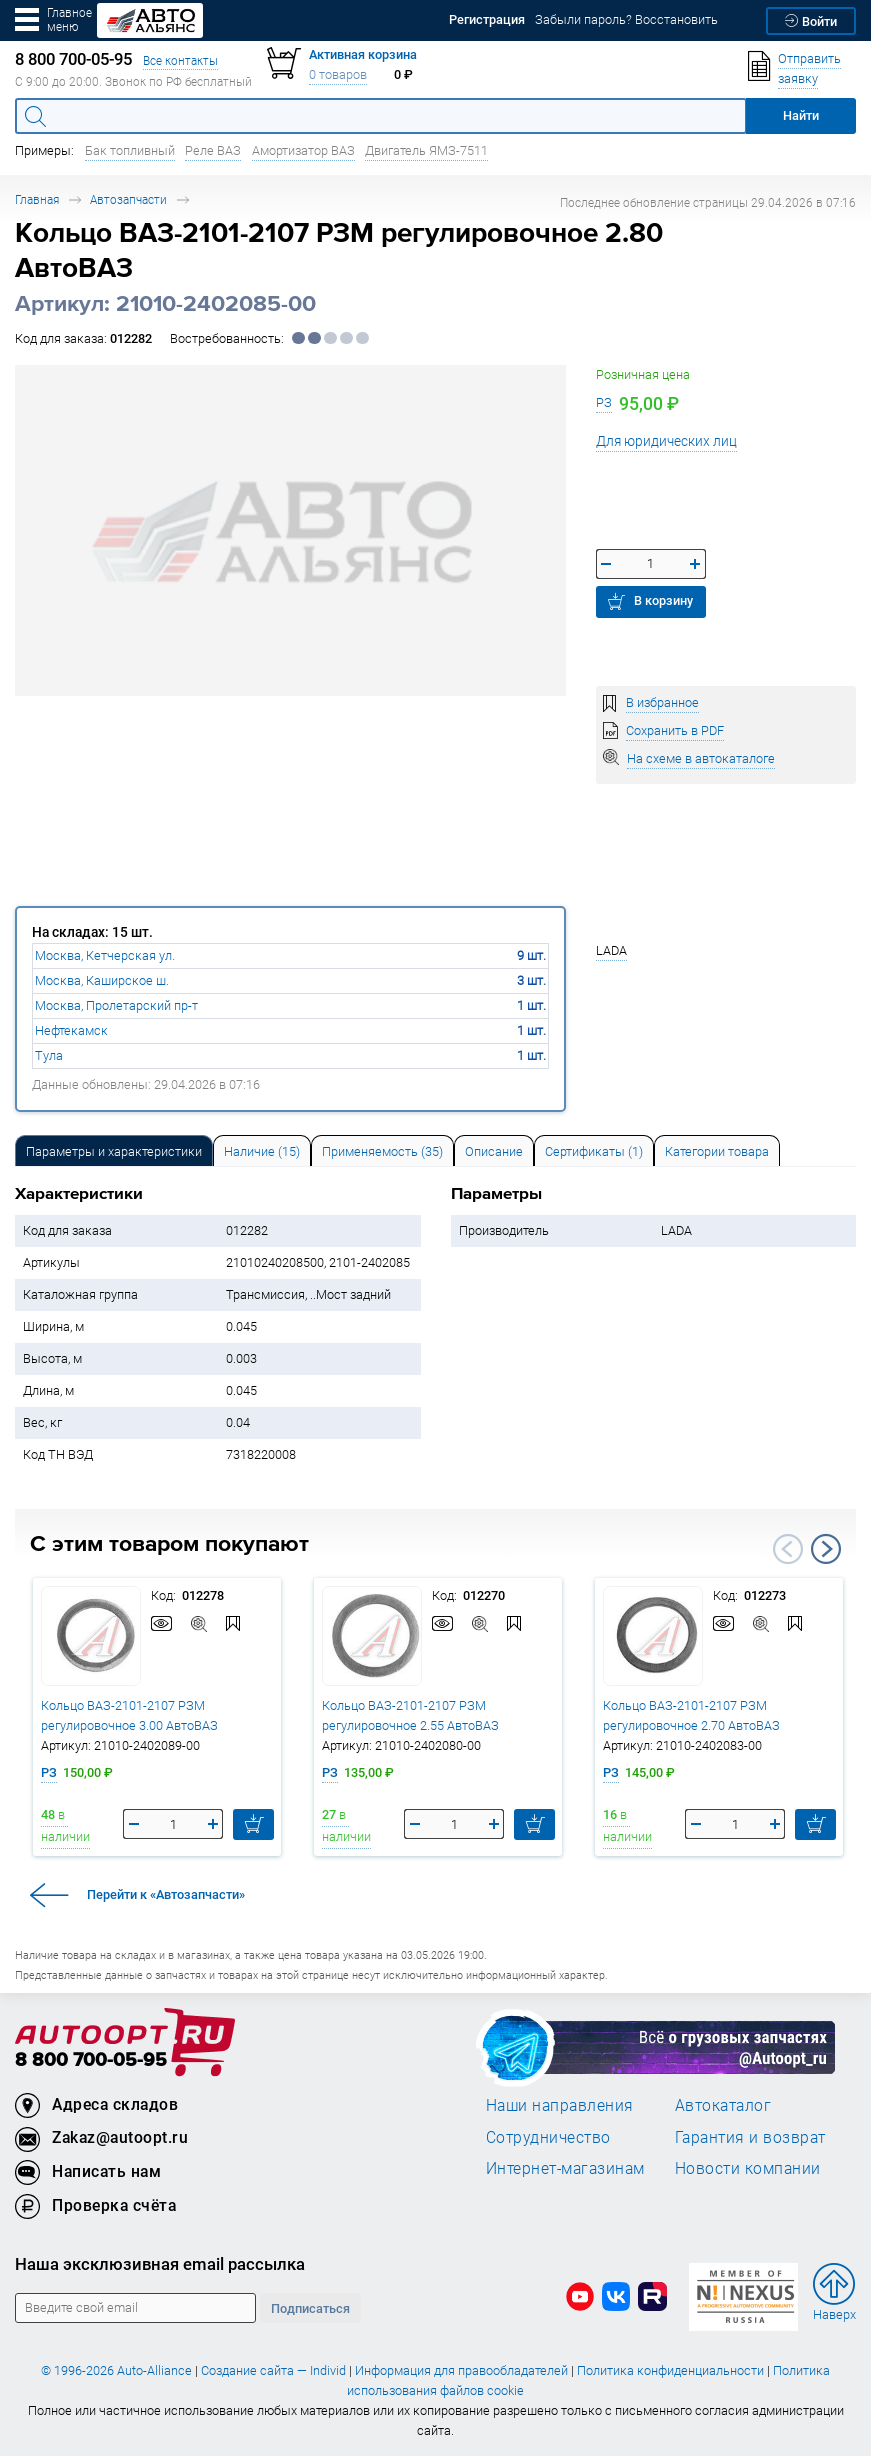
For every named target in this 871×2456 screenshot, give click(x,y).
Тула (49, 1055)
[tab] (114, 1150)
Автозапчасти (128, 199)
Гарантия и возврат (750, 2137)
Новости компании (748, 2168)
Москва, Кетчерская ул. (105, 955)
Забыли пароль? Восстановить (626, 19)
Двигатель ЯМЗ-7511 (426, 150)
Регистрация (487, 19)
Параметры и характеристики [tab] (114, 1151)
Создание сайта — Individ (273, 2370)
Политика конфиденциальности (670, 2370)
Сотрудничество (548, 2137)
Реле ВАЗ (213, 150)
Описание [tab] (494, 1151)
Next (826, 1549)
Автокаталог (723, 2105)
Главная (37, 199)
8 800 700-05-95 (91, 2060)
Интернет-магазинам (565, 2168)
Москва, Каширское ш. (102, 980)
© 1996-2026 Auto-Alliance (116, 2370)
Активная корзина (363, 54)
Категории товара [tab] (717, 1151)
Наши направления (560, 2105)
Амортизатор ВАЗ (303, 150)
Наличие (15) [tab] (262, 1151)
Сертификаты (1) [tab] (594, 1151)
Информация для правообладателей (461, 2370)
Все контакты (180, 60)
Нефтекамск (71, 1030)
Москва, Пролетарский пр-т (116, 1005)
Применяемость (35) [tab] (382, 1151)
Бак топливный (130, 150)
